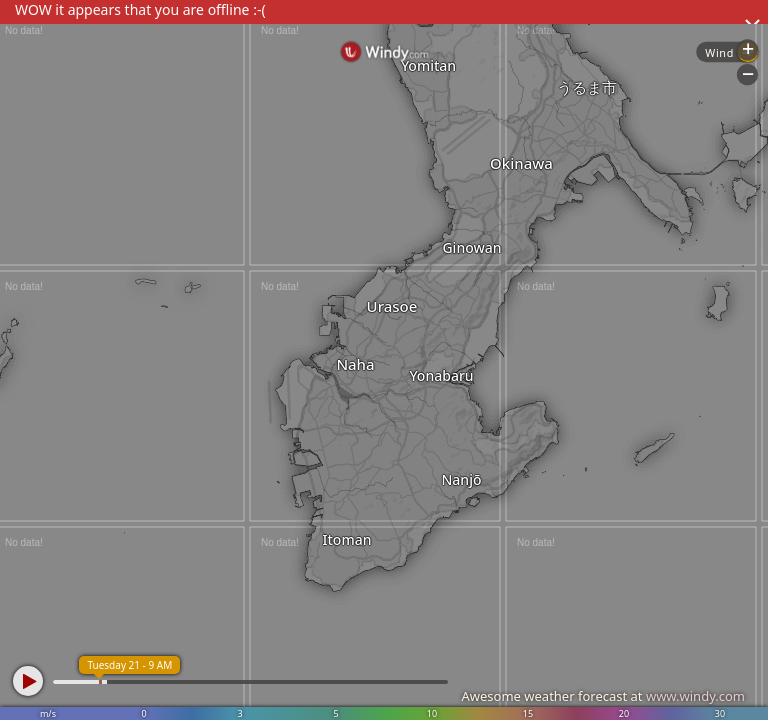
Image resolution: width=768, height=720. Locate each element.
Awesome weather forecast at (603, 696)
